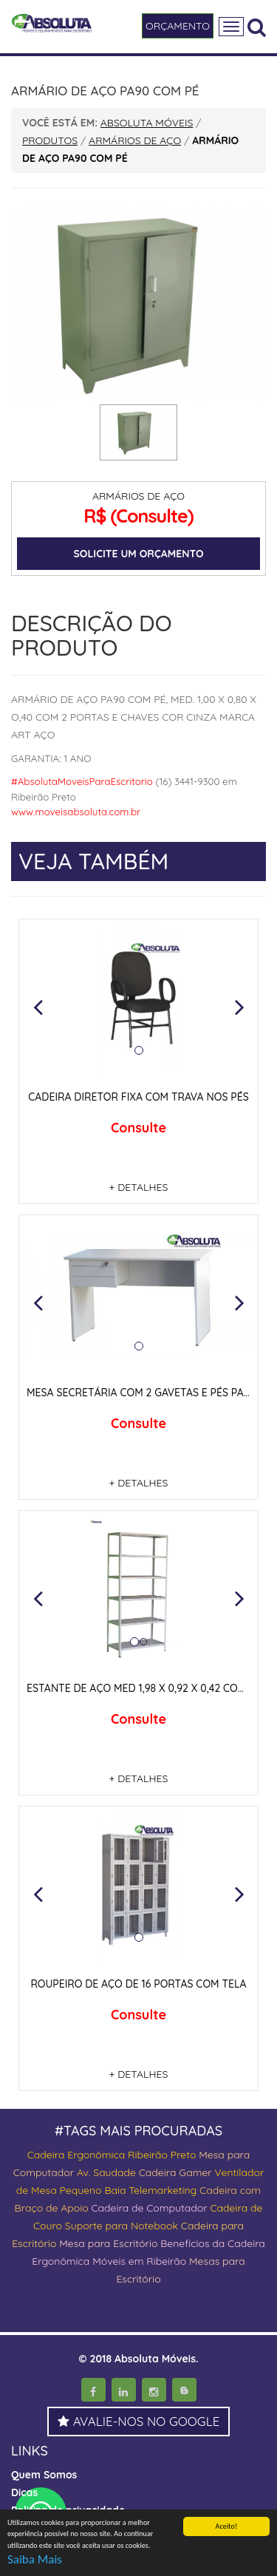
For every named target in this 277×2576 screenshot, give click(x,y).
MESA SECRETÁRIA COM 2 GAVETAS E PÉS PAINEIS (147, 1392)
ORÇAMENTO (178, 26)
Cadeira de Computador (150, 2208)
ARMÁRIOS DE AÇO (138, 496)
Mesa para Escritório (108, 2243)
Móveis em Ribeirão (139, 2261)
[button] (38, 1006)
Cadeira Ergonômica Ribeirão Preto (111, 2154)
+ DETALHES (138, 1187)
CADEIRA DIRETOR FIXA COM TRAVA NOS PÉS (138, 1097)
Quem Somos (44, 2474)
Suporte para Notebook (123, 2225)
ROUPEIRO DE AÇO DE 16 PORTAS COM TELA (138, 1984)
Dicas (24, 2492)
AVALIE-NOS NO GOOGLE (139, 2421)
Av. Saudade (106, 2172)
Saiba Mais (34, 2559)
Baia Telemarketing (150, 2190)
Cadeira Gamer (175, 2172)
